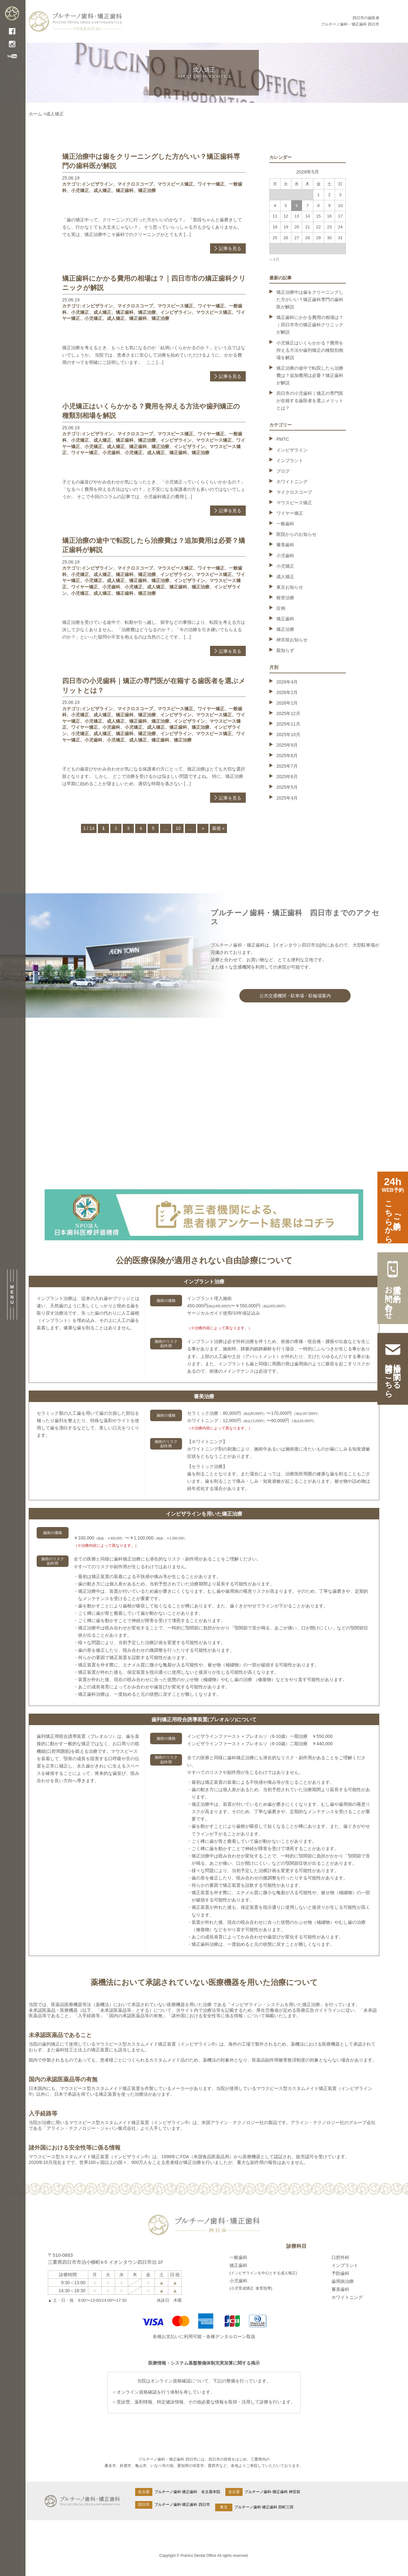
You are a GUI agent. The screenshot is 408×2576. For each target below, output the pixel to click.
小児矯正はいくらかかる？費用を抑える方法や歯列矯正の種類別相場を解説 (309, 350)
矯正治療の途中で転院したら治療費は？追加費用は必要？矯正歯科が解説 (309, 375)
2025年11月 (288, 724)
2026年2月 (287, 692)
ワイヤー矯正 (211, 184)
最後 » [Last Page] (218, 828)
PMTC (282, 439)
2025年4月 (287, 798)
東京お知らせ (289, 587)
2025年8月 (287, 755)
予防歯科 (340, 2273)
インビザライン (97, 184)
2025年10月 (288, 734)
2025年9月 (287, 745)
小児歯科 (111, 452)
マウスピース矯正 (175, 184)
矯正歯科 (125, 190)
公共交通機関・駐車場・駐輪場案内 (295, 995)
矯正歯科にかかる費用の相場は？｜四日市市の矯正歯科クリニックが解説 (309, 325)
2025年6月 (287, 776)
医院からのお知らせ (296, 534)
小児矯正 (80, 190)
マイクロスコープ (135, 184)
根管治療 (285, 597)
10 (178, 828)
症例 (280, 608)
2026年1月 (287, 702)
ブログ (283, 471)
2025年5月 (287, 787)
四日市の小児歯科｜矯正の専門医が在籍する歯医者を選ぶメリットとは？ (309, 400)
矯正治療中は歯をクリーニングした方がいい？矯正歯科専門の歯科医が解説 (309, 299)
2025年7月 (287, 766)
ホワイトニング (292, 481)
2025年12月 (288, 713)
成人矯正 (102, 190)
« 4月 (275, 259)
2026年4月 (287, 681)
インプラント (289, 460)
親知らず (285, 650)
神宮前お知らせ (292, 639)
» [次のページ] (203, 828)
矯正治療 (147, 190)
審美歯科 (285, 544)
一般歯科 (285, 523)
